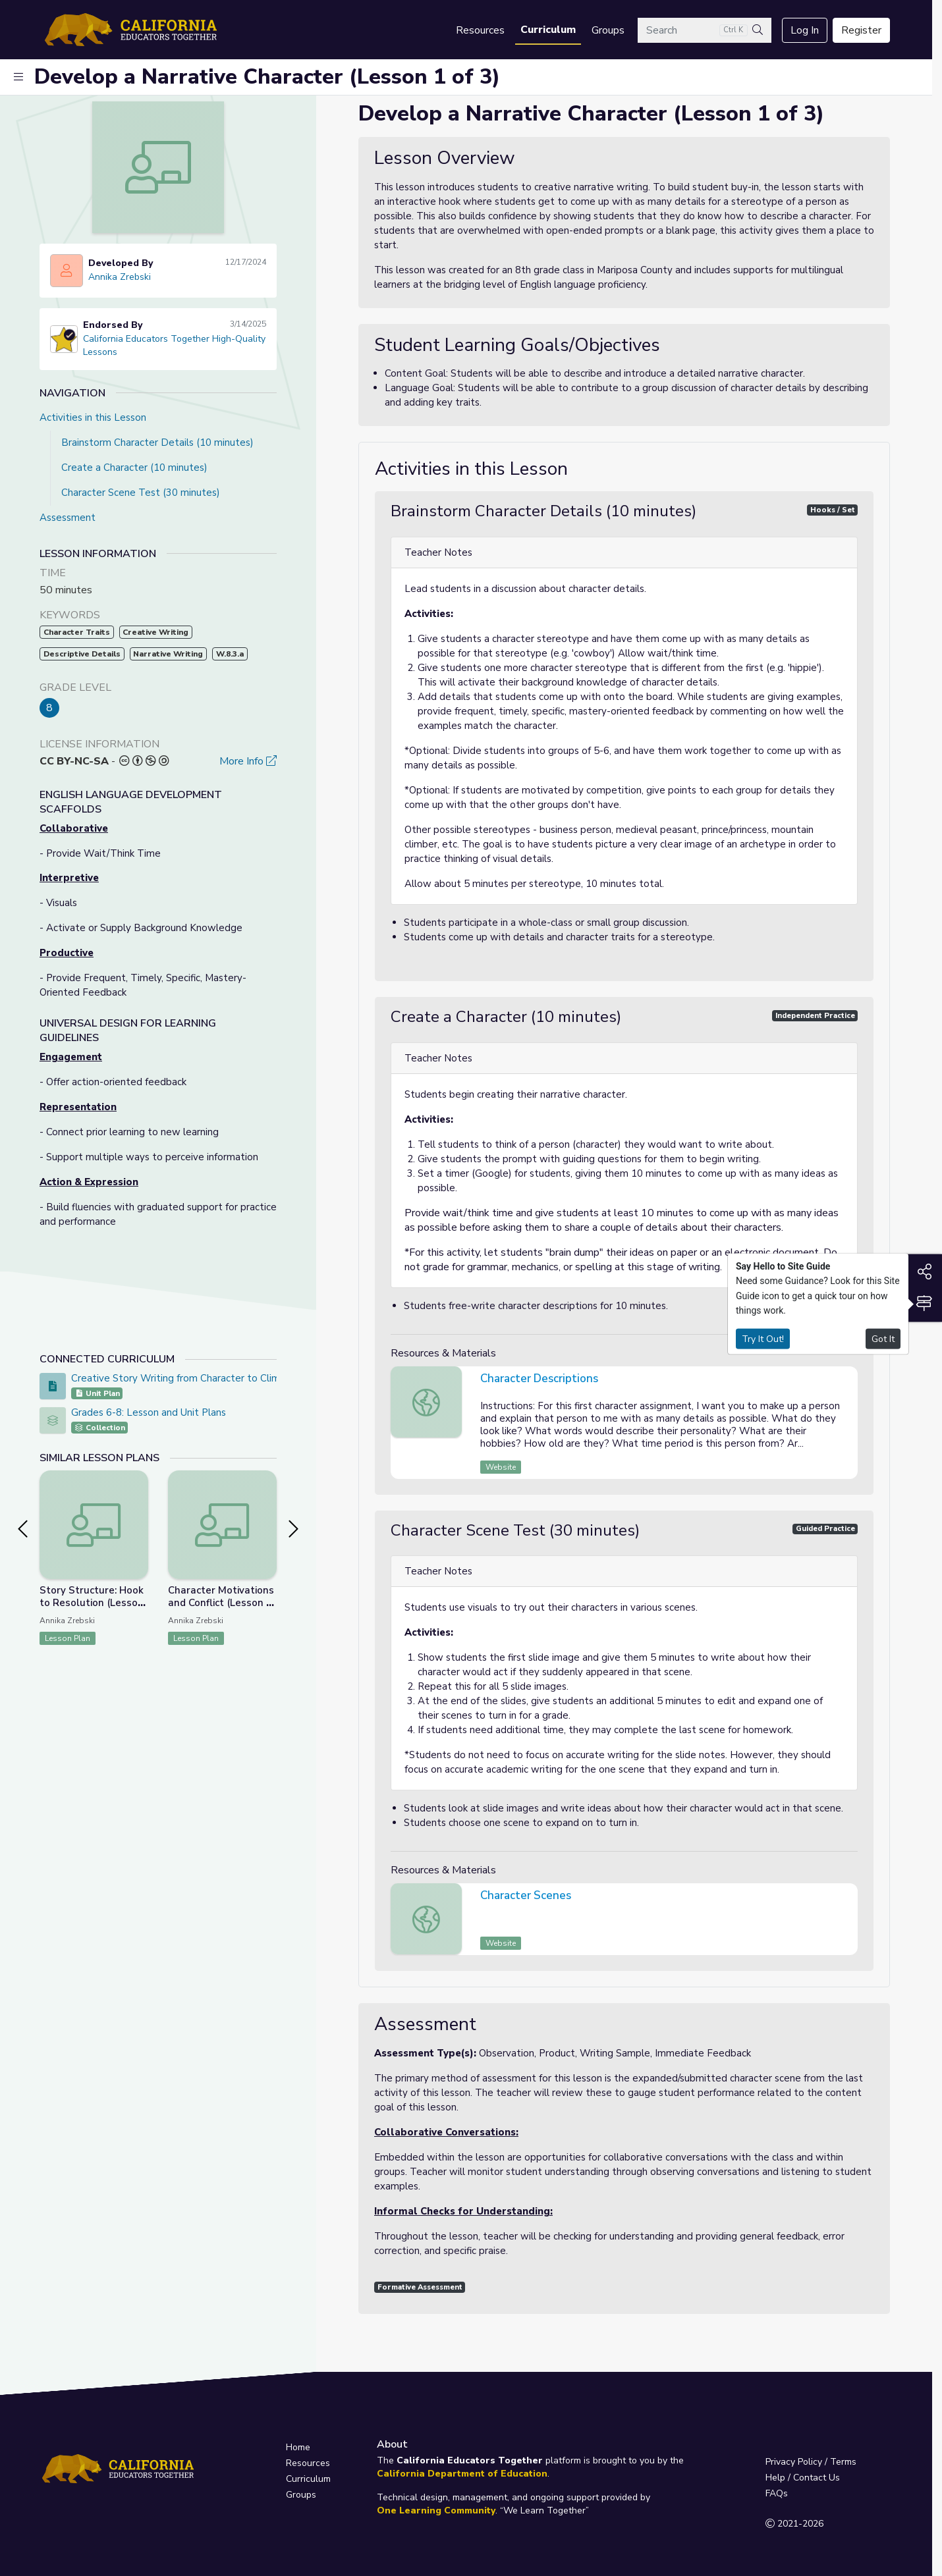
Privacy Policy (793, 2461)
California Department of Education (462, 2473)
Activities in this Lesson (93, 417)
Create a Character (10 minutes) (134, 467)
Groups (608, 30)
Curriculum (548, 29)
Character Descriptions (539, 1378)
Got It (883, 1338)
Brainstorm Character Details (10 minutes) (157, 442)
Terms (843, 2461)
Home (298, 2447)
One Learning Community (436, 2510)
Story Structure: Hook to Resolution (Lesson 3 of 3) (92, 1603)
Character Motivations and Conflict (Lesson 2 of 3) (221, 1603)
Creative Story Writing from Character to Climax (181, 1378)
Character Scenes (525, 1895)
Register (861, 30)
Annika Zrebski (119, 277)
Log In (804, 30)
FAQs (776, 2493)
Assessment (68, 517)
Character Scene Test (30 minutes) (140, 492)
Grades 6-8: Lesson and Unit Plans (148, 1412)
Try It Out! (763, 1338)
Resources (480, 30)
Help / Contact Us (802, 2477)
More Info (248, 761)
